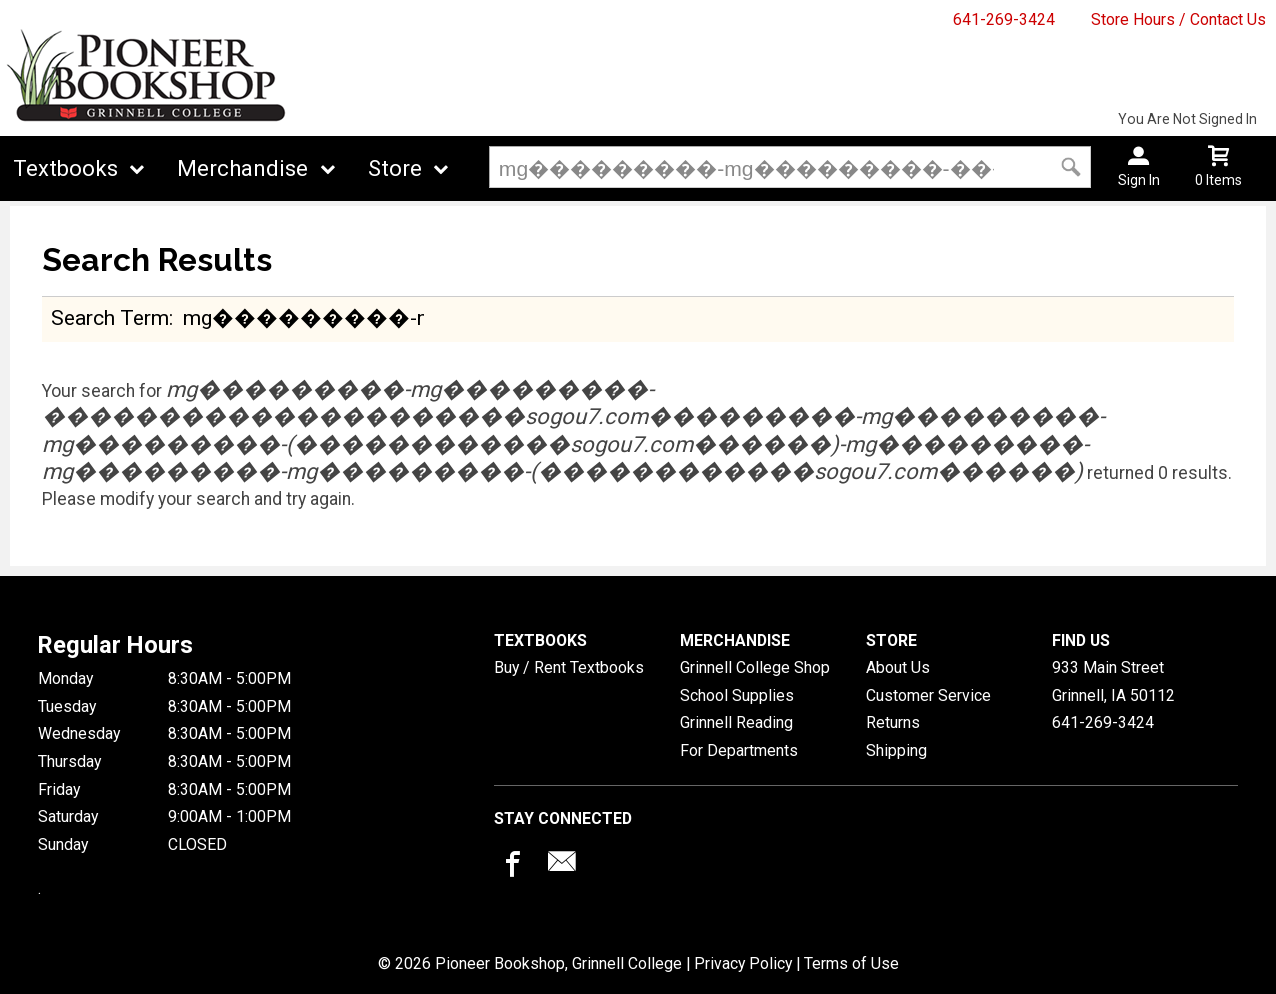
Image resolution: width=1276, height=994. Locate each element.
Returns (893, 722)
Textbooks (65, 168)
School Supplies (737, 695)
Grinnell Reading (736, 722)
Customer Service (928, 695)
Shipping (896, 750)
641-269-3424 (1004, 19)
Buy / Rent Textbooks (569, 667)
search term (110, 317)
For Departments (739, 750)
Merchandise (242, 168)
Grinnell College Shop (755, 667)
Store (395, 168)
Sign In (1139, 180)
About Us (898, 667)
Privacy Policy (743, 963)
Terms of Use (851, 963)
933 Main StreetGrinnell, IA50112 (1113, 681)
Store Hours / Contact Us (1178, 19)
